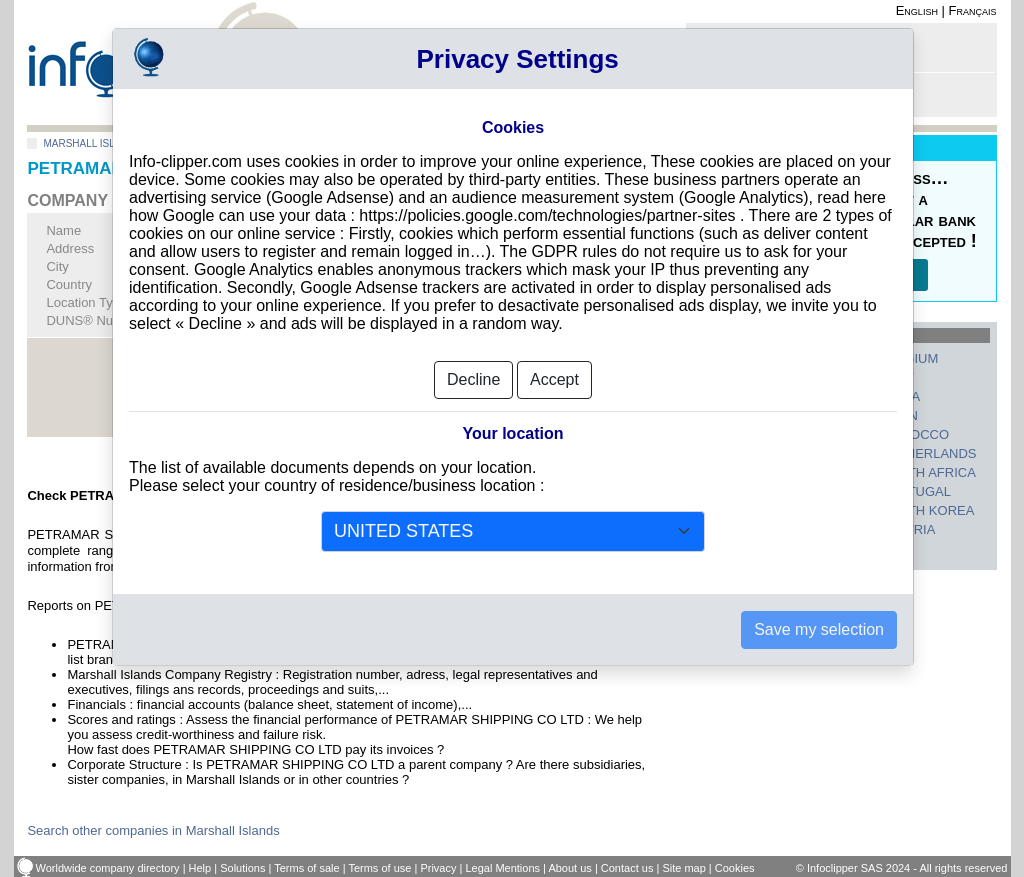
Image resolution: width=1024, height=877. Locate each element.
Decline (473, 363)
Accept (554, 363)
